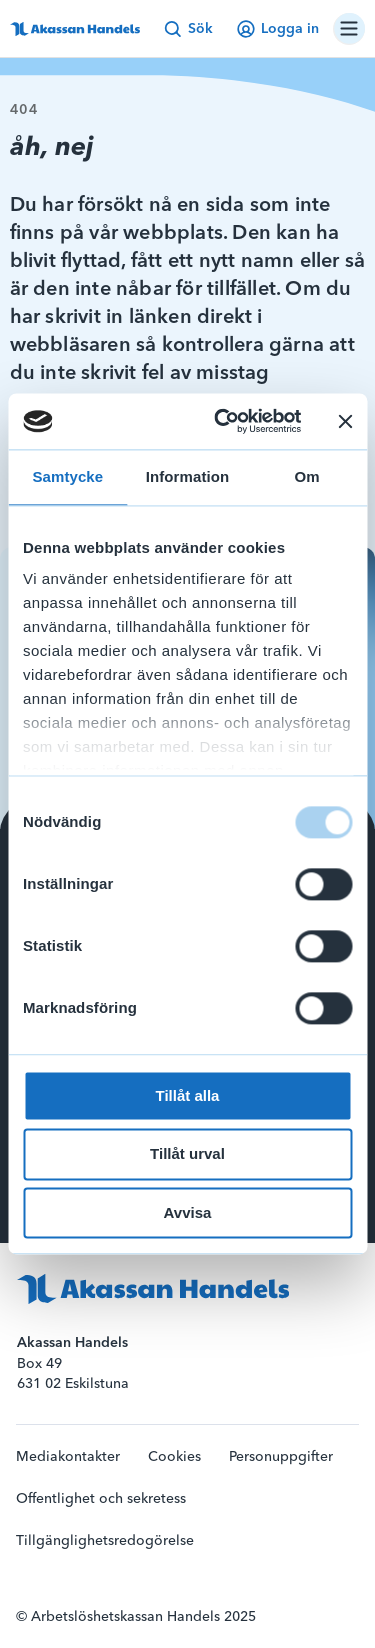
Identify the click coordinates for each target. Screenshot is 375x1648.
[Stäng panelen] (345, 421)
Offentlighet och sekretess (101, 1499)
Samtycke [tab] (67, 476)
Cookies (174, 1457)
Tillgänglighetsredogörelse (105, 1541)
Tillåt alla (188, 1095)
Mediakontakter (68, 1457)
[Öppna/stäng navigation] (349, 29)
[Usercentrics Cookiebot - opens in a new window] (223, 421)
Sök (188, 29)
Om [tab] (307, 476)
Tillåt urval (187, 1154)
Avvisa (188, 1212)
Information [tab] (188, 476)
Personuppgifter (281, 1457)
